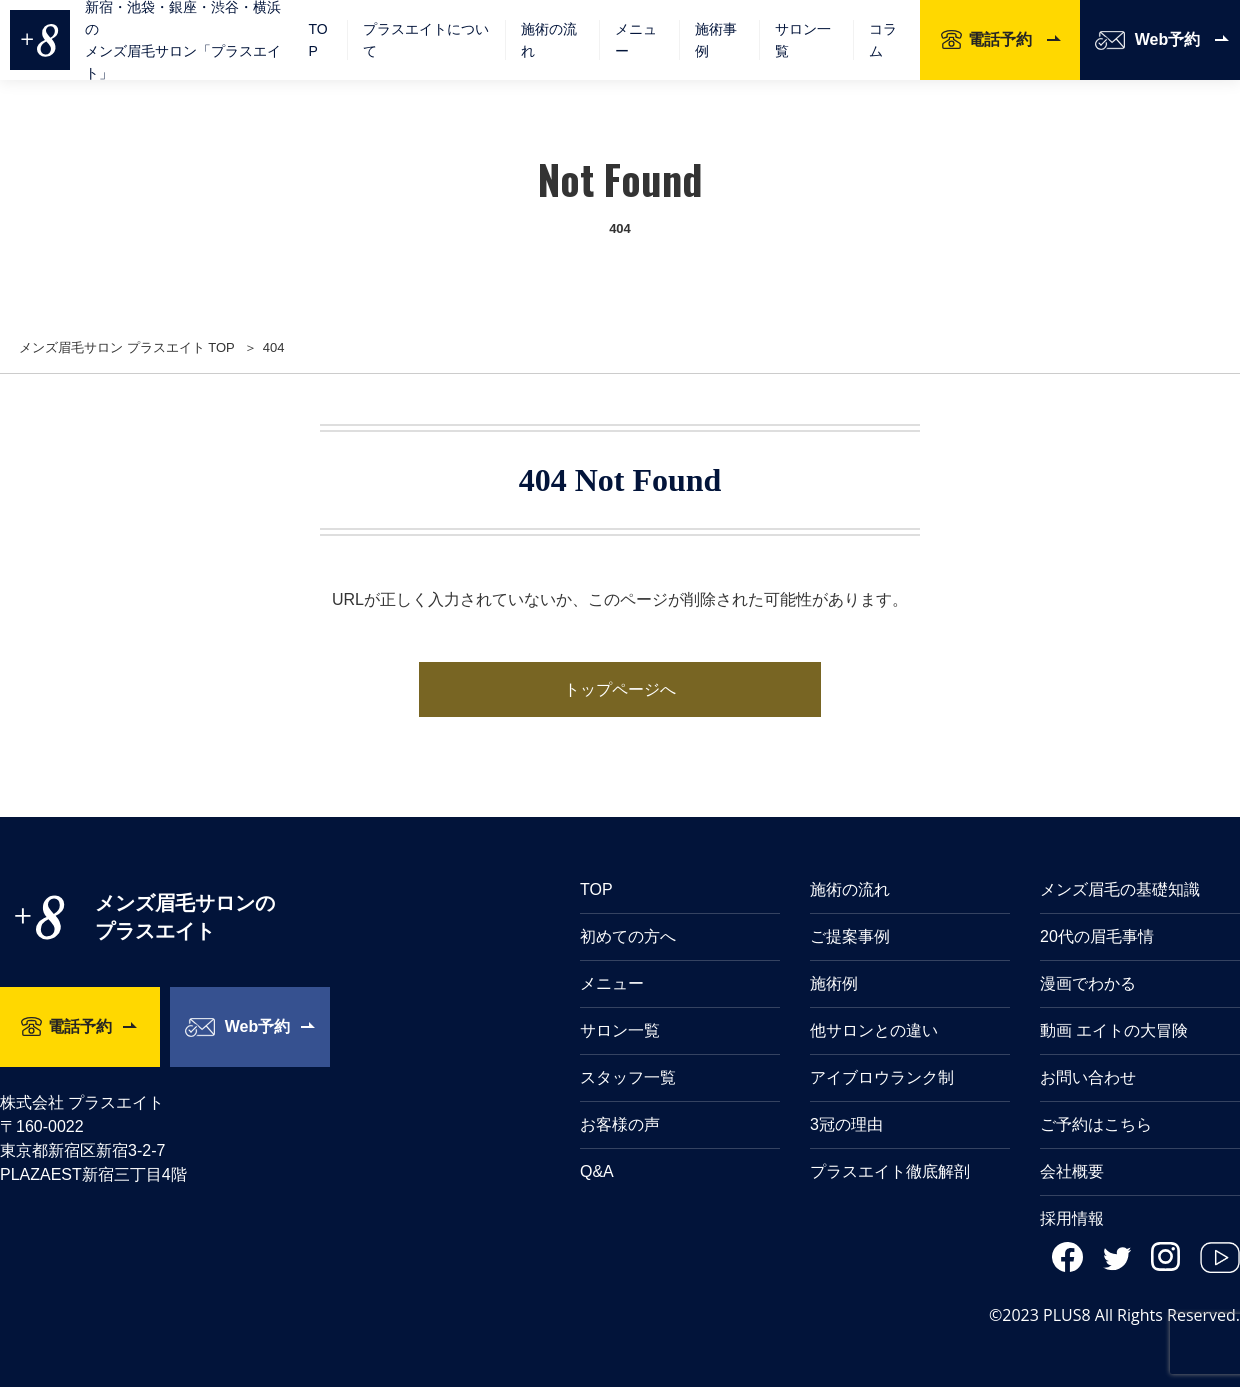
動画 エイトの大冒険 (1114, 1031)
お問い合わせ (1088, 1078)
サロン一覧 (803, 40)
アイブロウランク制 (882, 1078)
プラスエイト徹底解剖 (890, 1172)
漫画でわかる (1088, 984)
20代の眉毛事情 (1097, 937)
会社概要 (1072, 1172)
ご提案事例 (850, 937)
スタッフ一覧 (628, 1078)
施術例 (834, 984)
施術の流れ (549, 40)
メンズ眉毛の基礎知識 (1120, 890)
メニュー (612, 984)
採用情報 (1072, 1219)
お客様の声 (620, 1125)
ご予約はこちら (1096, 1125)
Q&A (597, 1172)
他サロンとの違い (874, 1031)
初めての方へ (628, 937)
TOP (317, 40)
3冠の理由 (846, 1125)
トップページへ (620, 689)
